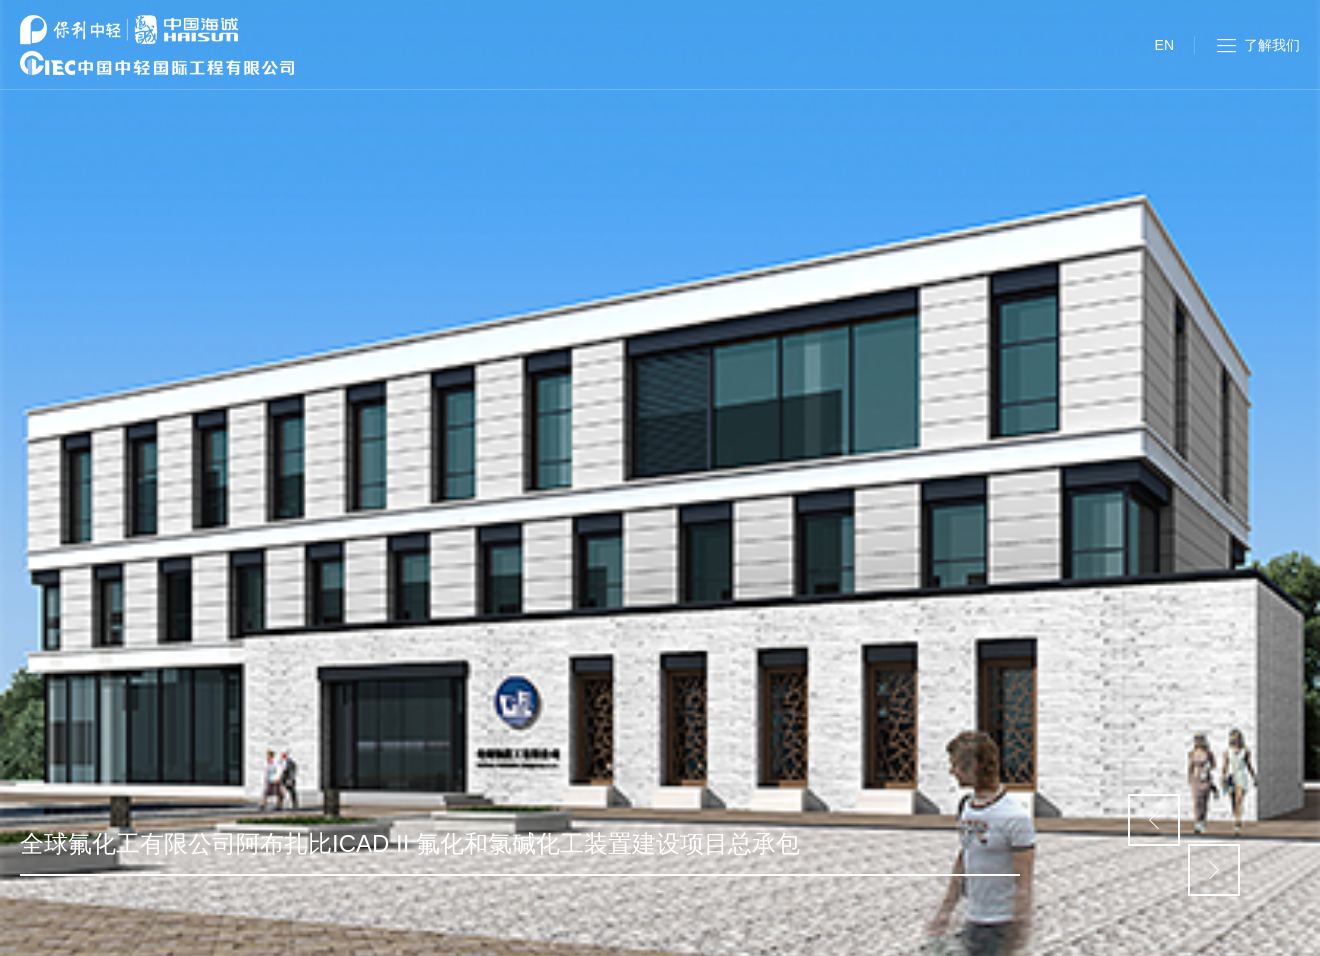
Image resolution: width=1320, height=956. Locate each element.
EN (1164, 45)
